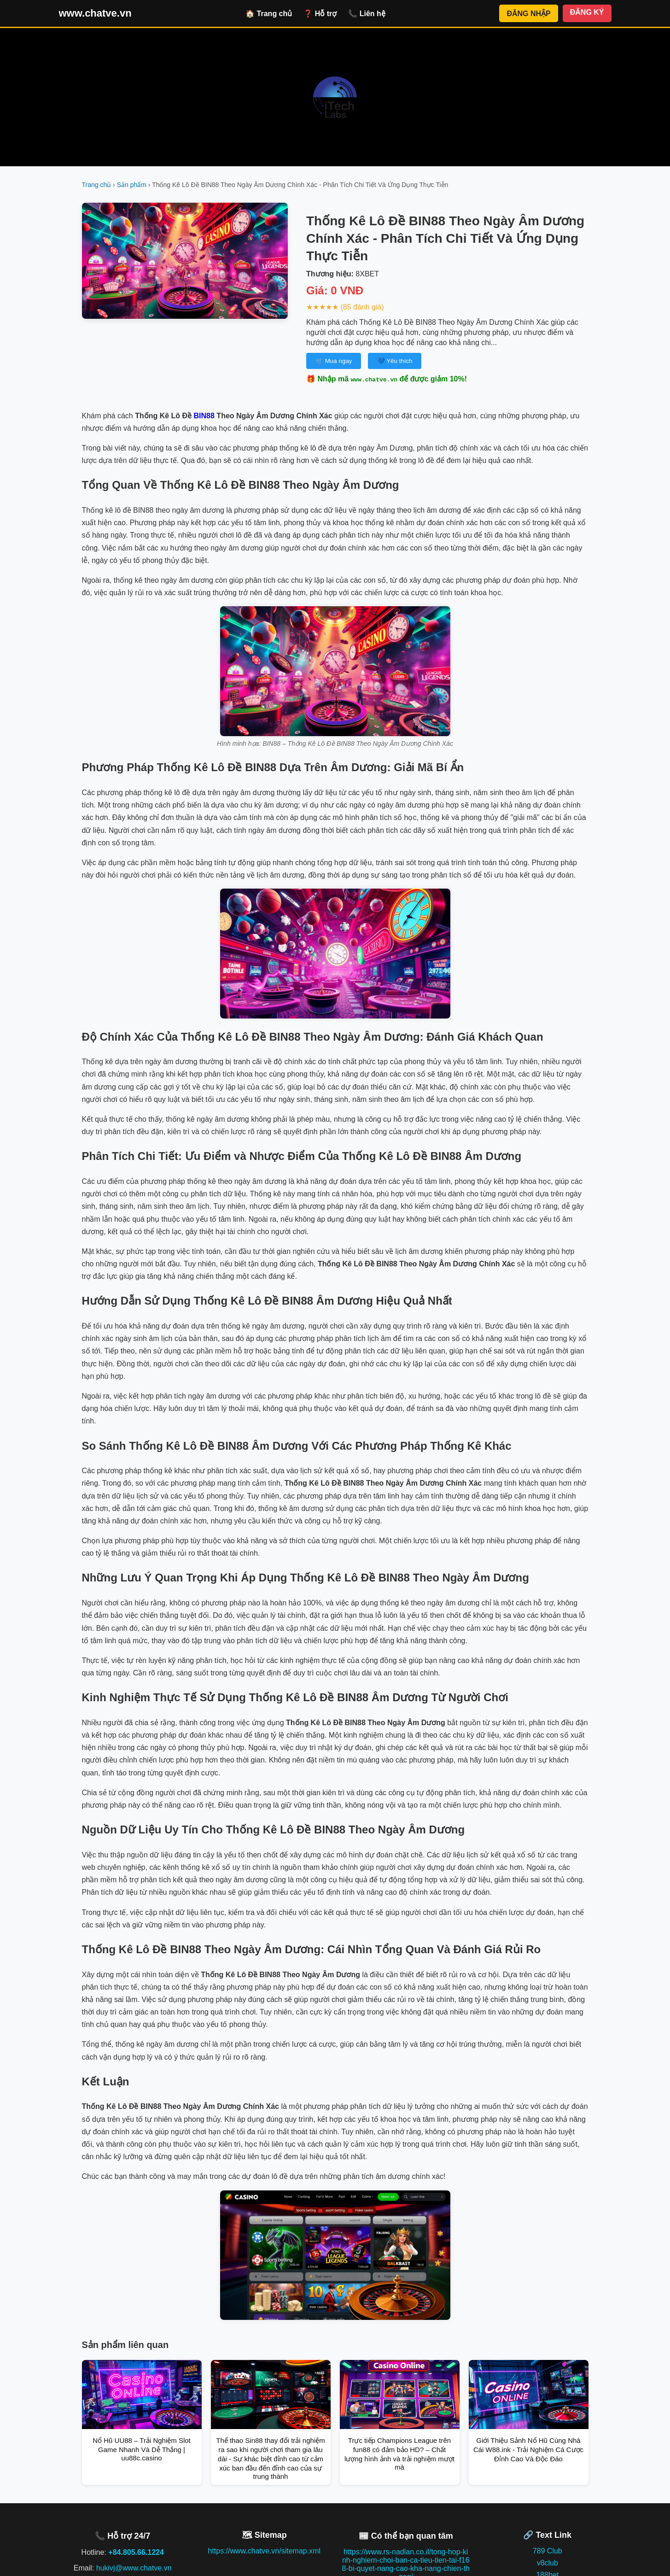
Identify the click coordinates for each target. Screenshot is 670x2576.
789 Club (547, 2551)
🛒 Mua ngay (333, 360)
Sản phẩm (131, 184)
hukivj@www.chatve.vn (134, 2568)
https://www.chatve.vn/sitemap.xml (264, 2551)
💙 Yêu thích (395, 360)
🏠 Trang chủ (268, 14)
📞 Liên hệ (366, 14)
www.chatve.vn (95, 13)
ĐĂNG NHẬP (528, 14)
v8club (547, 2563)
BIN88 (204, 416)
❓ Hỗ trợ (320, 14)
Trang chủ (96, 184)
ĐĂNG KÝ (587, 12)
